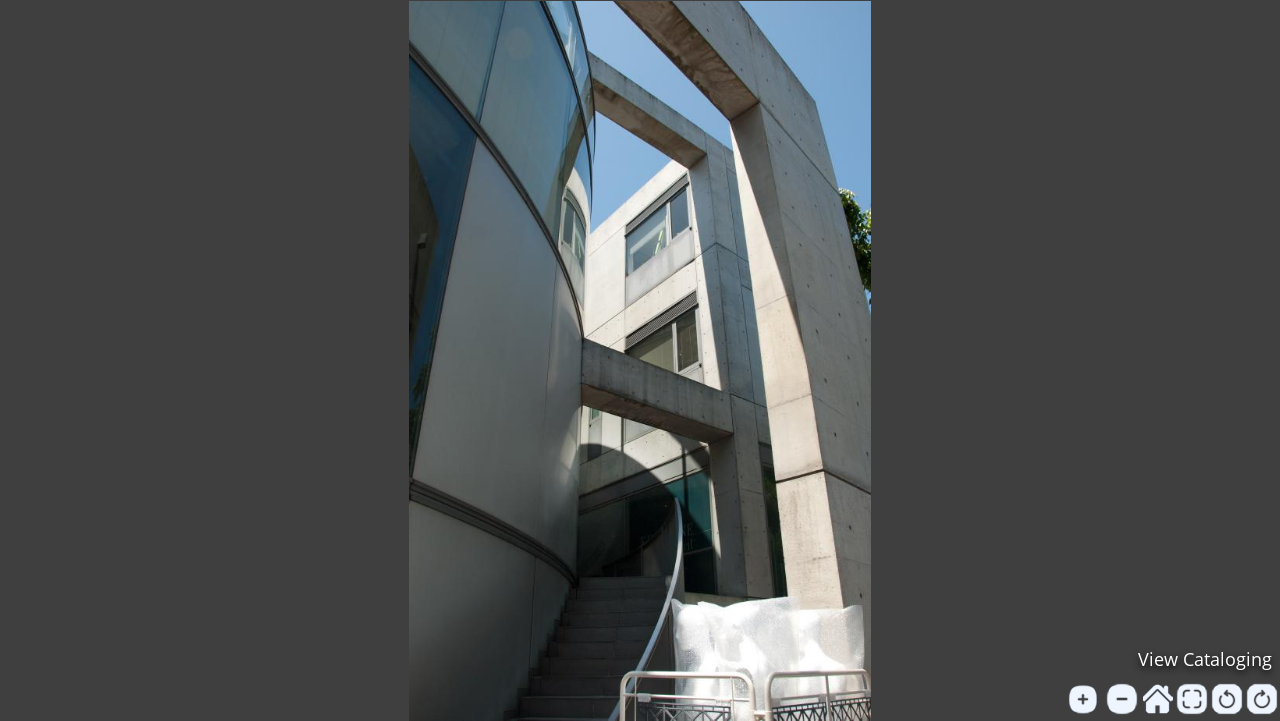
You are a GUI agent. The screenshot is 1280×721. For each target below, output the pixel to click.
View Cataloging (1205, 659)
